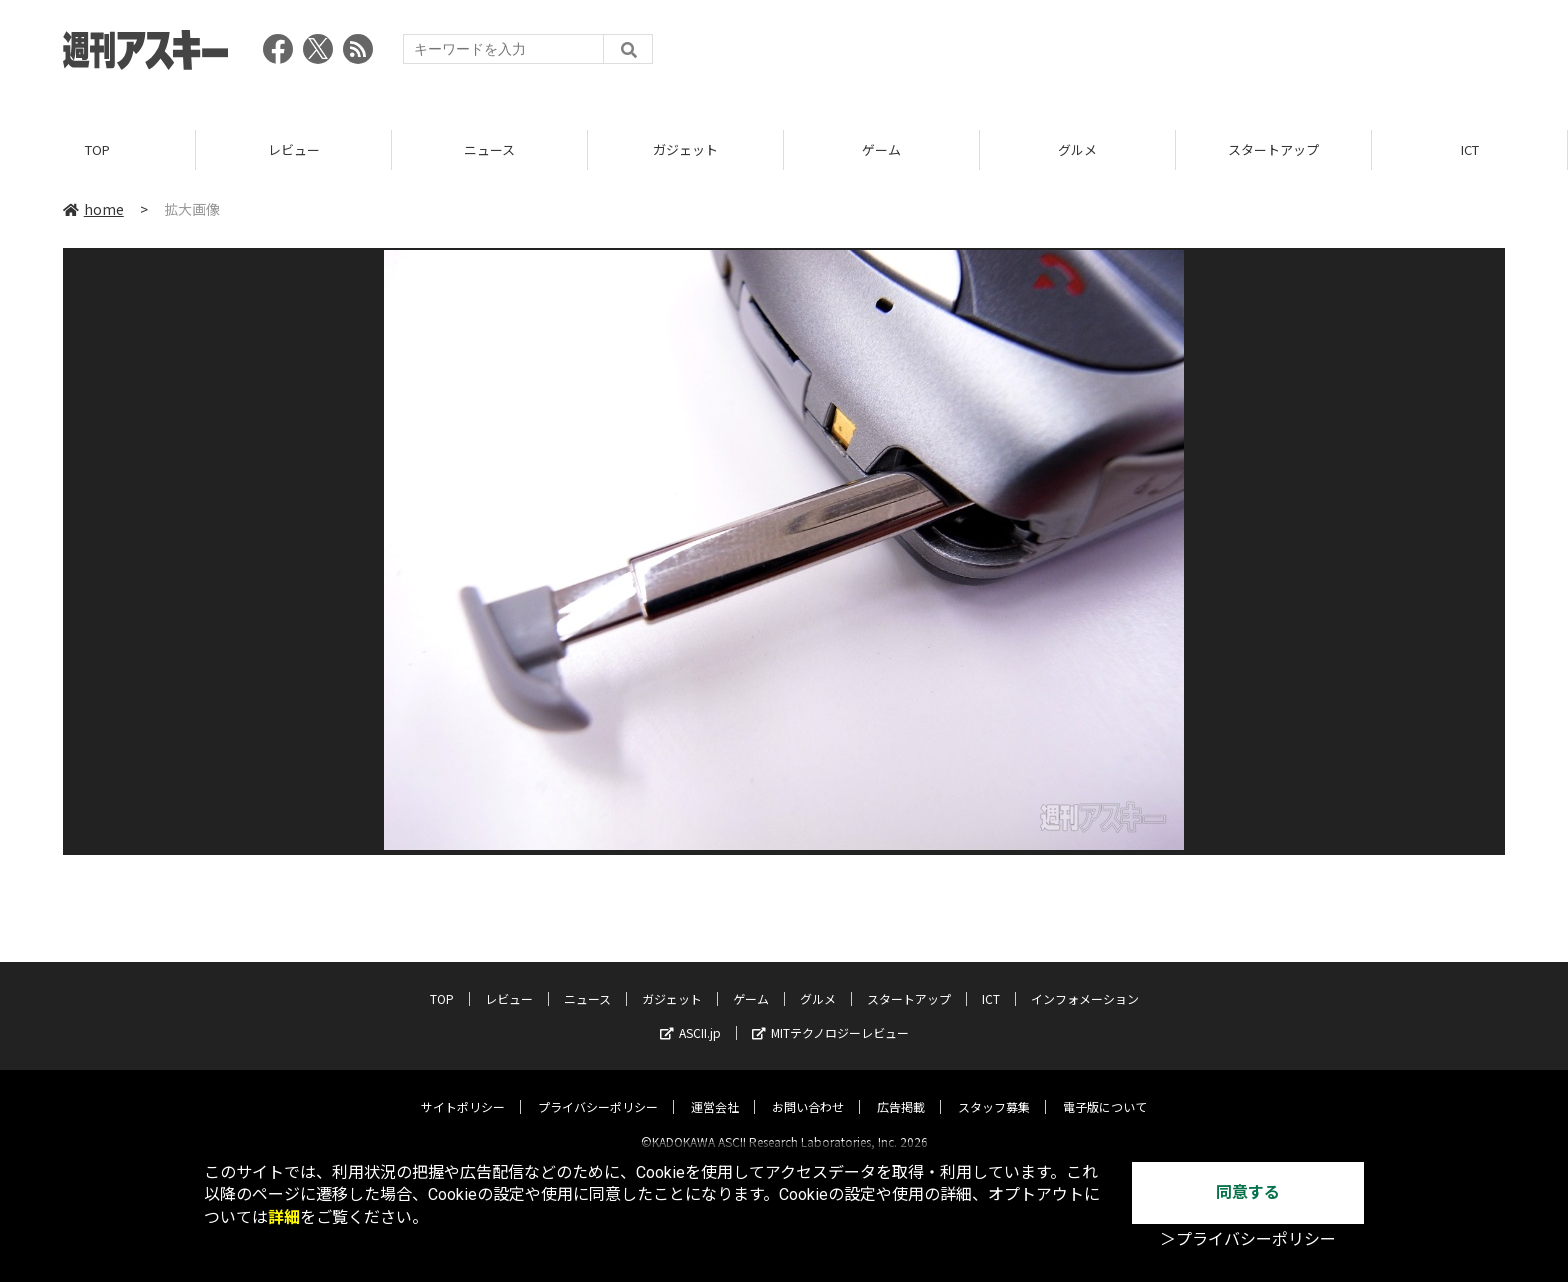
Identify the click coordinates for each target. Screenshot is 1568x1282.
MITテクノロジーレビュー (830, 1015)
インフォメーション (1085, 981)
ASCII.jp (690, 1015)
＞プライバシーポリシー (1248, 1239)
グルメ (1077, 149)
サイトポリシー (463, 1089)
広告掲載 (901, 1089)
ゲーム (881, 149)
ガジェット (685, 149)
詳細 (284, 1217)
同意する (1248, 1192)
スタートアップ (1273, 149)
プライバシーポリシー (598, 1089)
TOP (97, 149)
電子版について (1105, 1089)
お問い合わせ (808, 1089)
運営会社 (715, 1089)
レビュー (294, 149)
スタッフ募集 (994, 1089)
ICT (1470, 149)
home (93, 209)
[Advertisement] (1141, 55)
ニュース (489, 149)
